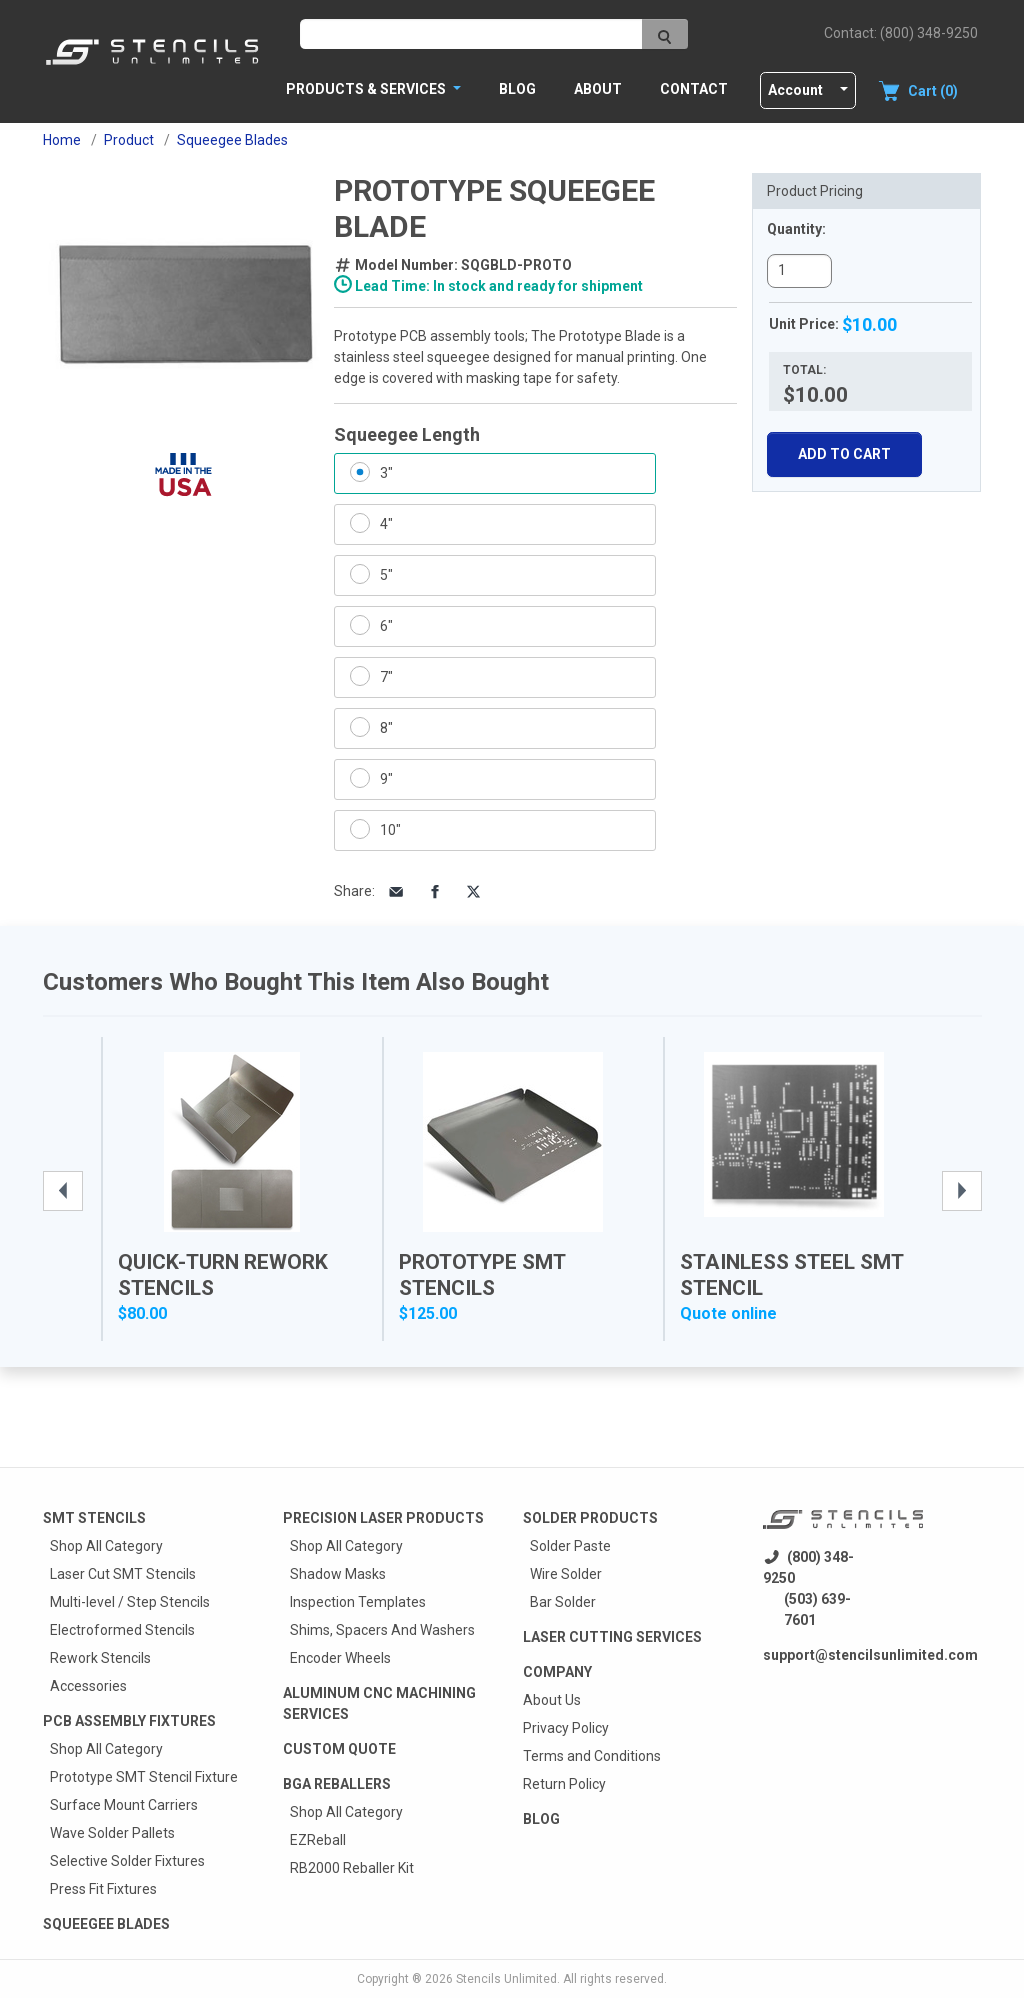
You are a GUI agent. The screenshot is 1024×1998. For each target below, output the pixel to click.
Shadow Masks (338, 1574)
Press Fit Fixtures (103, 1889)
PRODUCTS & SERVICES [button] (367, 89)
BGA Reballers (337, 1784)
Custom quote (339, 1749)
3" (386, 473)
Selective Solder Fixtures (127, 1861)
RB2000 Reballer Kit (352, 1868)
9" (386, 779)
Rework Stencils (100, 1658)
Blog (517, 89)
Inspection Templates (358, 1602)
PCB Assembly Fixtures (129, 1721)
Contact (694, 89)
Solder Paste (570, 1546)
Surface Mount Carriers (124, 1805)
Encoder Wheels (340, 1658)
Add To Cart (844, 454)
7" (386, 677)
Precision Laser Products (383, 1518)
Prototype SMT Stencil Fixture (144, 1777)
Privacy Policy (566, 1728)
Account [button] (795, 90)
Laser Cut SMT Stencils (123, 1574)
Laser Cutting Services (612, 1637)
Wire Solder (566, 1574)
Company (557, 1672)
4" (386, 524)
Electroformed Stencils (122, 1630)
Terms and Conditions (592, 1756)
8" (386, 728)
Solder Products (590, 1518)
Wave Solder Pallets (112, 1833)
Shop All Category (106, 1546)
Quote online (728, 1313)
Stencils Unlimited (506, 1979)
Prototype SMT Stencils (482, 1274)
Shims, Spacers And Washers (382, 1630)
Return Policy (564, 1784)
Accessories (88, 1686)
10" (390, 830)
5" (386, 575)
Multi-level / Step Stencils (130, 1602)
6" (386, 626)
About (598, 89)
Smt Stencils (94, 1518)
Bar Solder (563, 1602)
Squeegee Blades (106, 1924)
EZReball (318, 1840)
